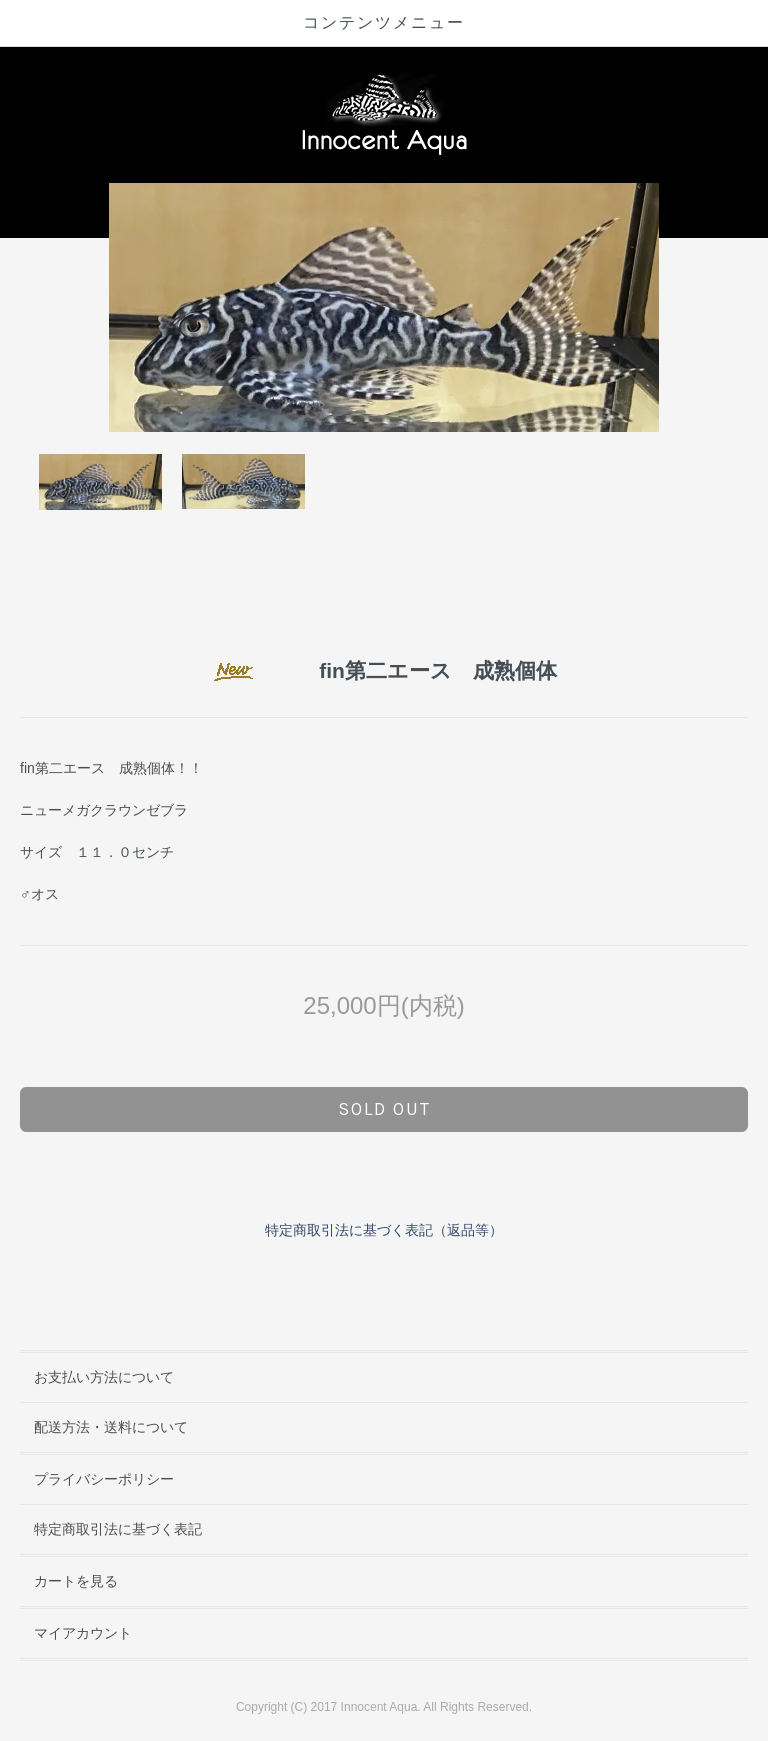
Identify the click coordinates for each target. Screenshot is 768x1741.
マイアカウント (83, 1633)
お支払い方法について (104, 1377)
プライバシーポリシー (104, 1479)
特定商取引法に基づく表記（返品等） (384, 1230)
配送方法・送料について (111, 1427)
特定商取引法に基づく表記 (118, 1529)
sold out (384, 1109)
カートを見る (76, 1581)
